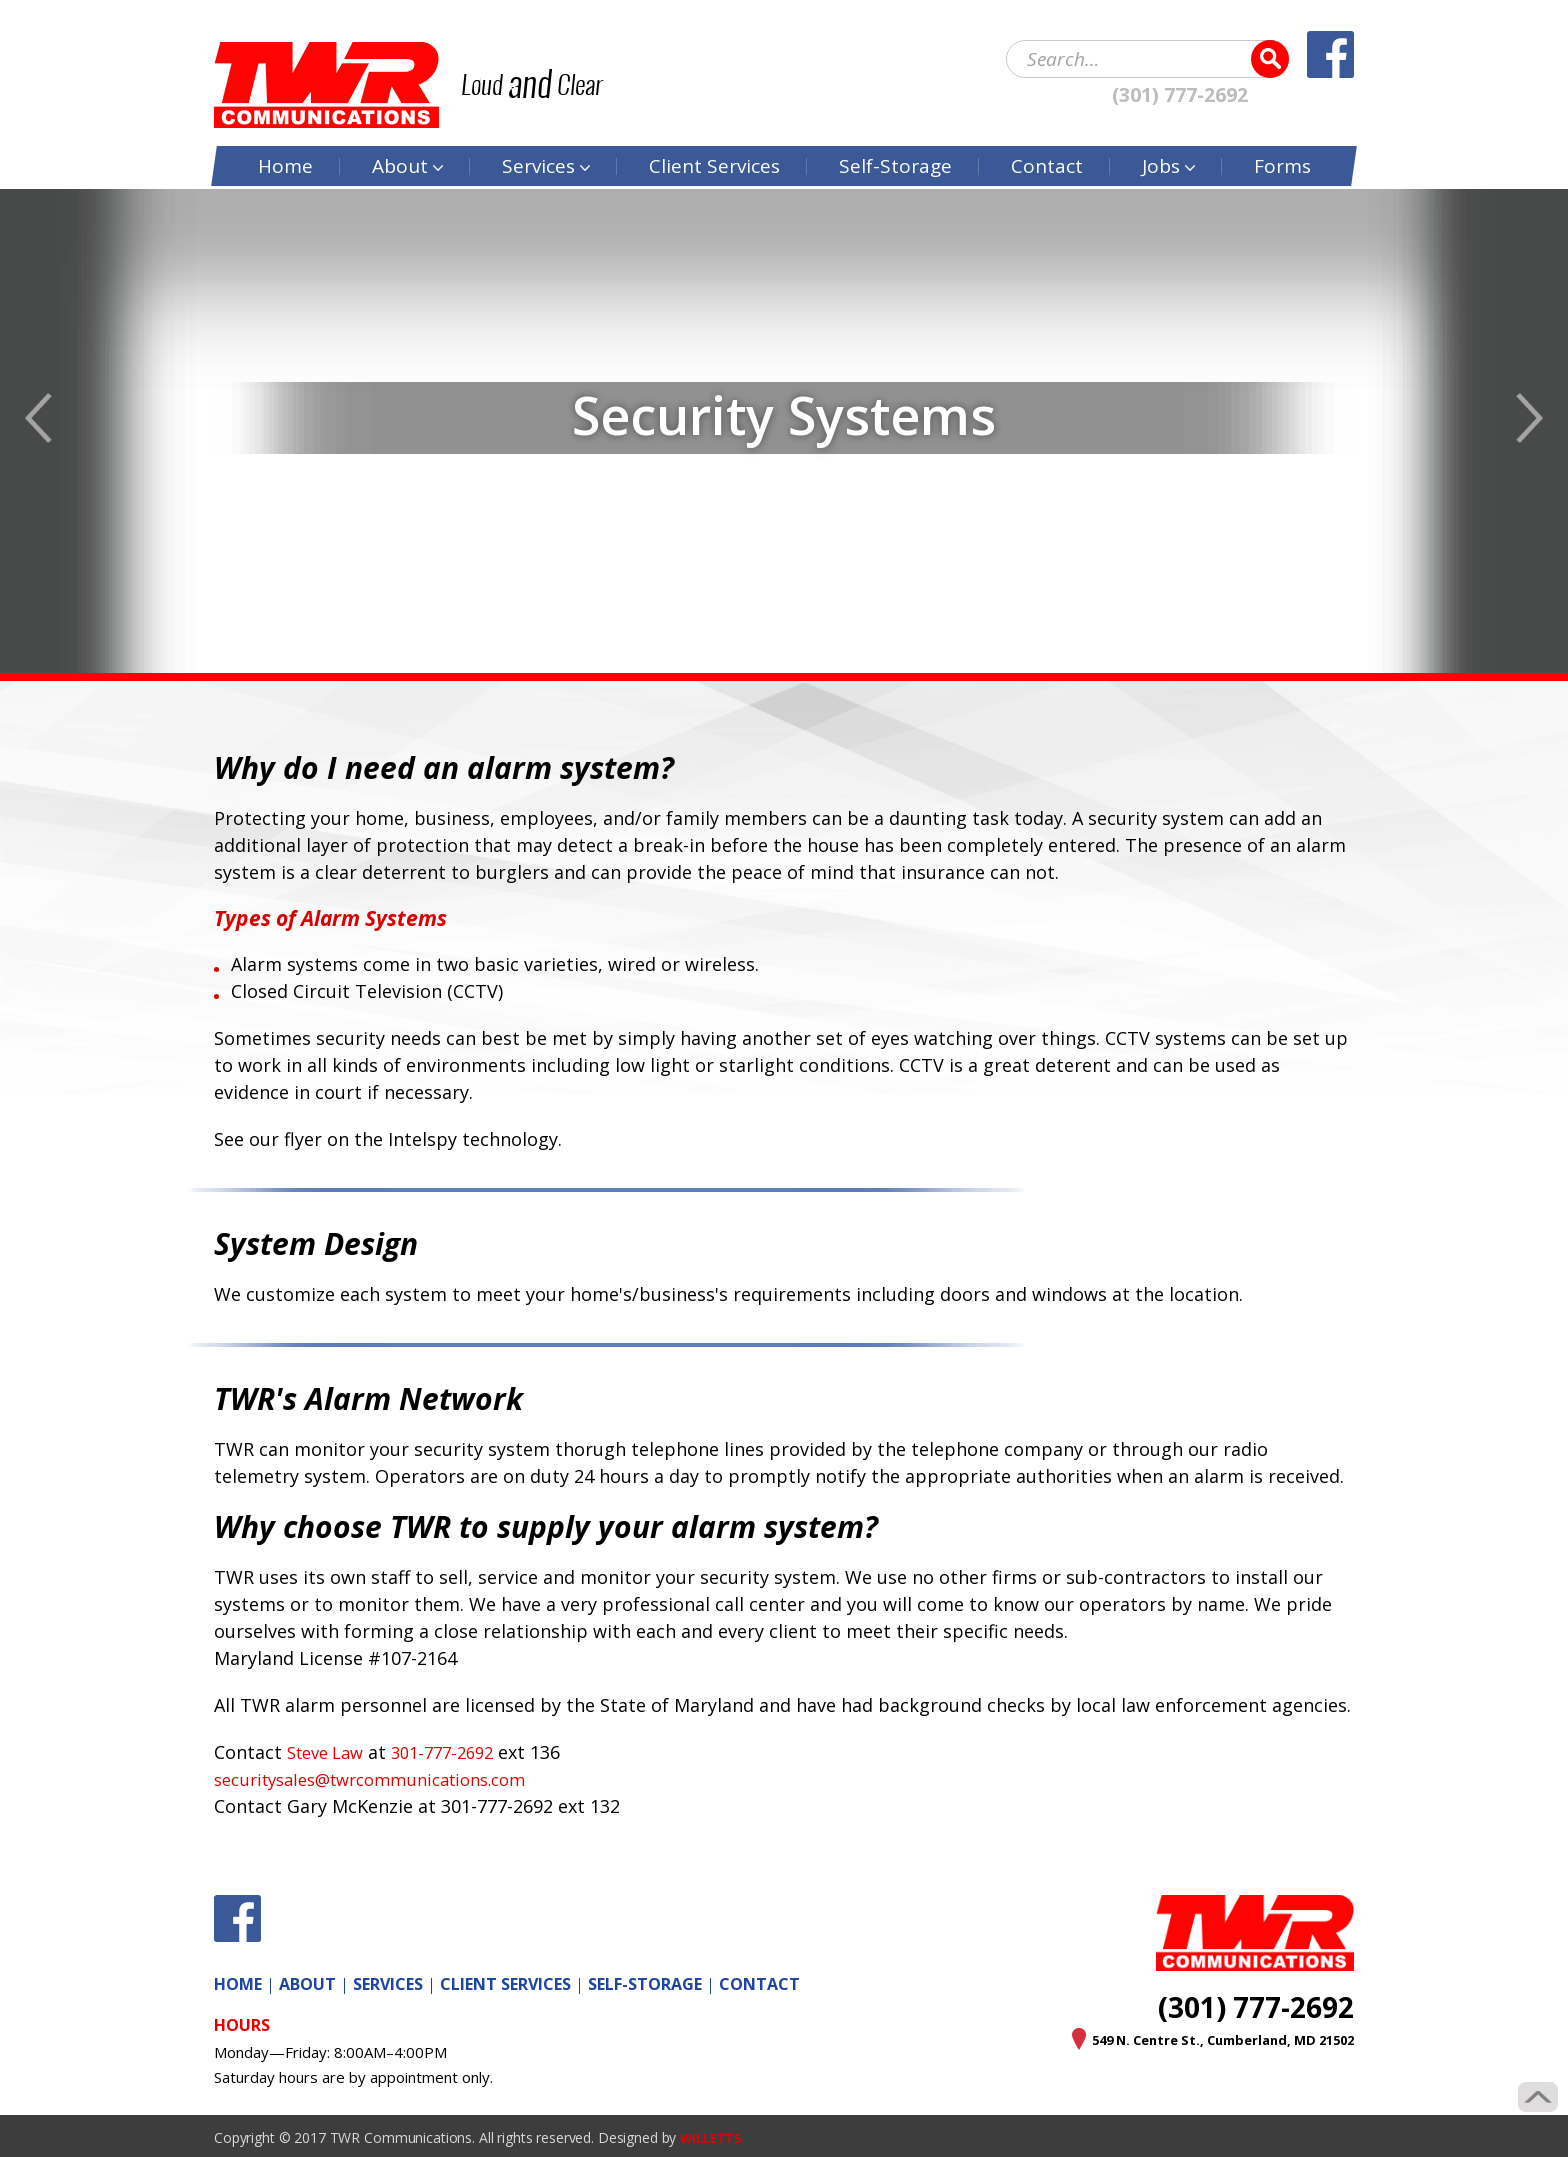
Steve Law (330, 1752)
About (400, 140)
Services (538, 140)
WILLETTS (714, 2137)
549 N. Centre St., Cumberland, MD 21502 (1199, 2039)
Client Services (505, 1984)
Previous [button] (38, 418)
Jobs (1161, 140)
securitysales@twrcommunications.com (385, 1779)
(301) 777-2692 (1180, 88)
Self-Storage (895, 140)
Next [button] (1529, 418)
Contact (1047, 140)
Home (285, 140)
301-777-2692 (457, 1752)
